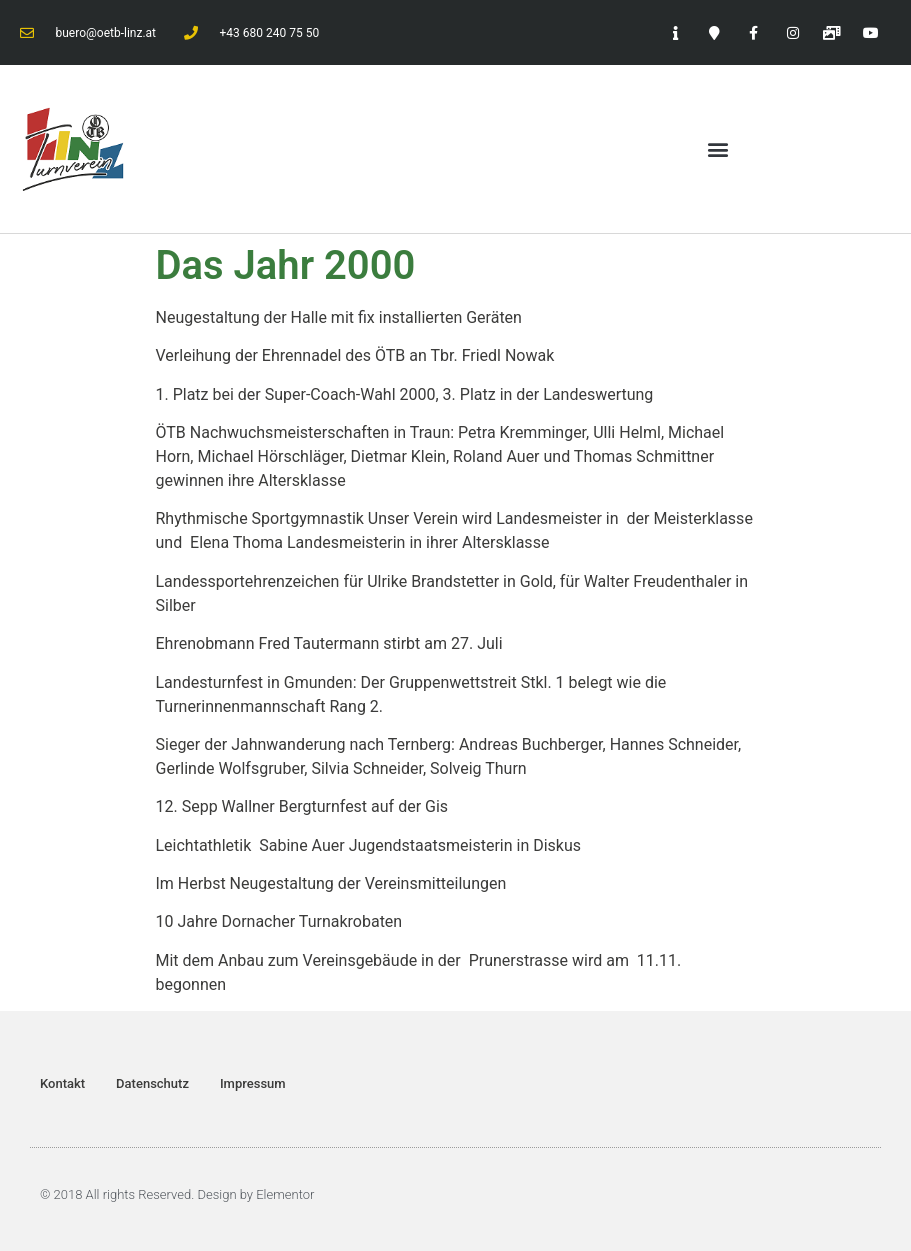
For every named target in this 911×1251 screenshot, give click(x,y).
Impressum (253, 1083)
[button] (718, 148)
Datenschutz (152, 1083)
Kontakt (62, 1083)
